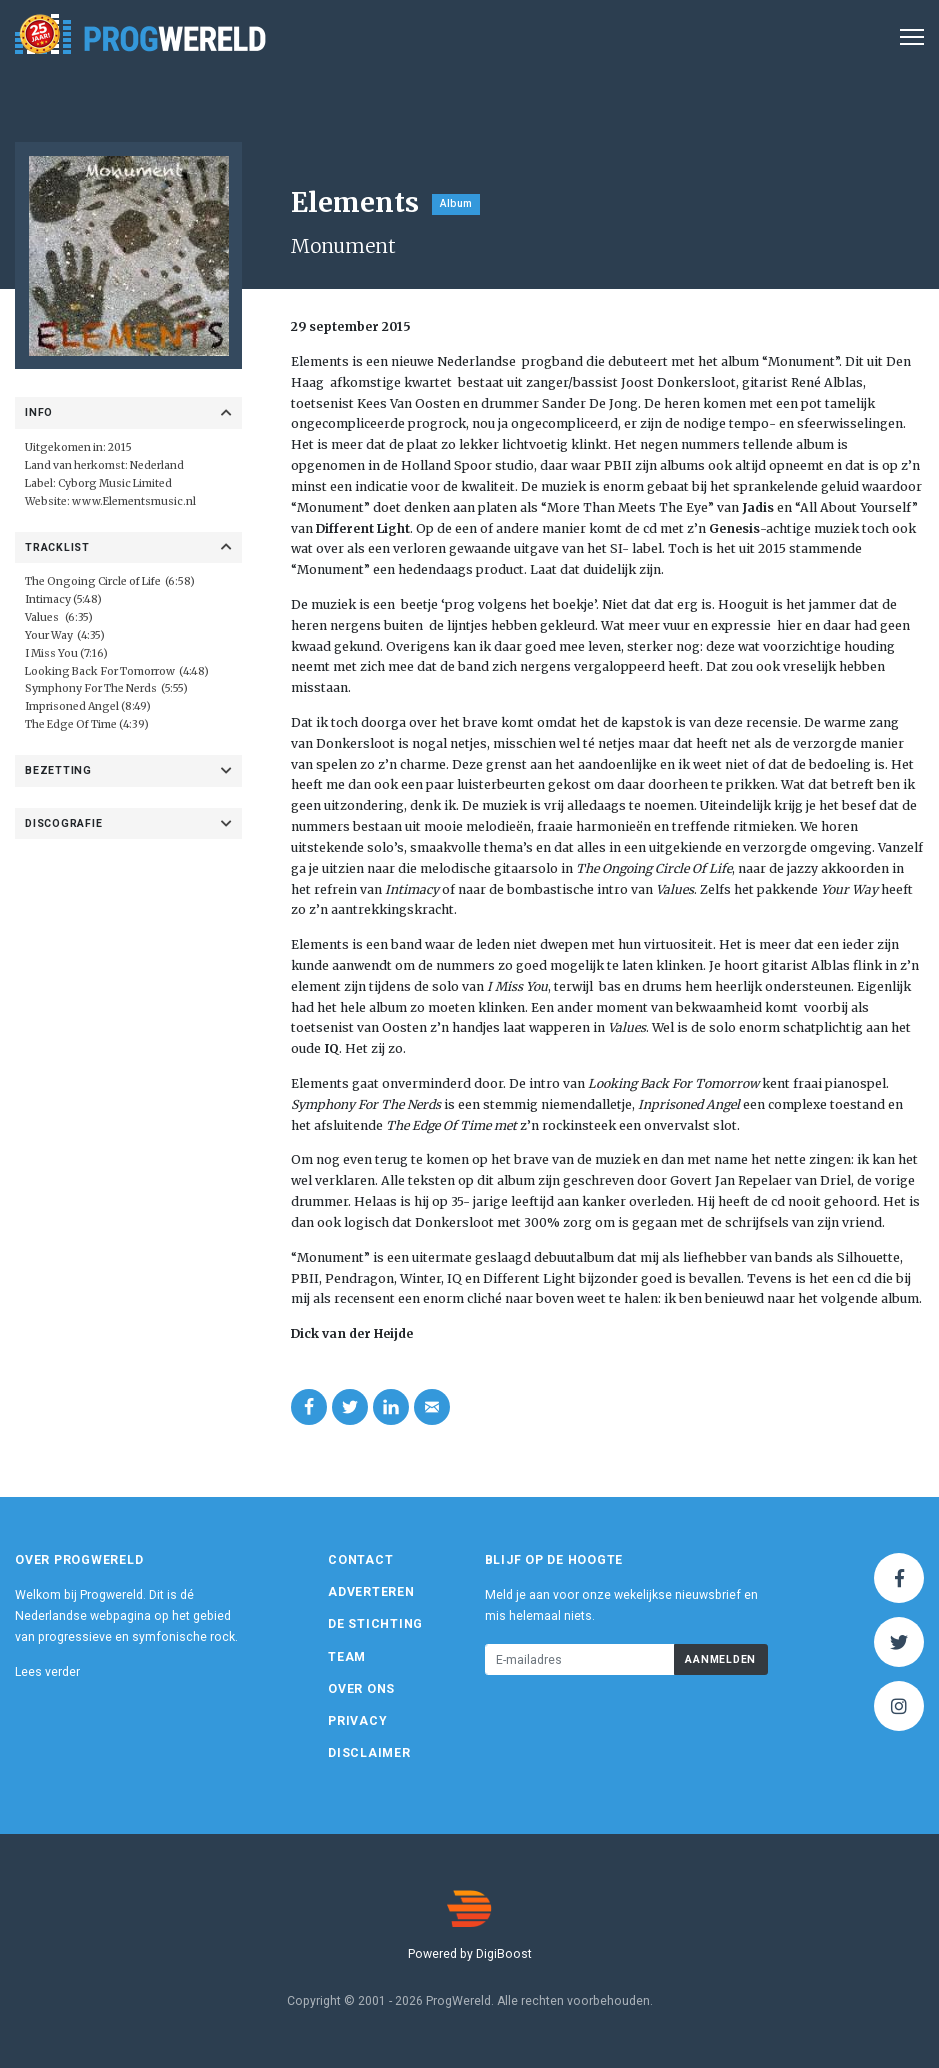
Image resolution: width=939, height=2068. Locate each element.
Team (347, 1657)
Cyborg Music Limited (115, 483)
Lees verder (47, 1672)
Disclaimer (369, 1753)
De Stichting (375, 1624)
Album (456, 203)
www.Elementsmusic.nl (134, 501)
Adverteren (371, 1592)
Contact (360, 1560)
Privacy (357, 1721)
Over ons (361, 1689)
